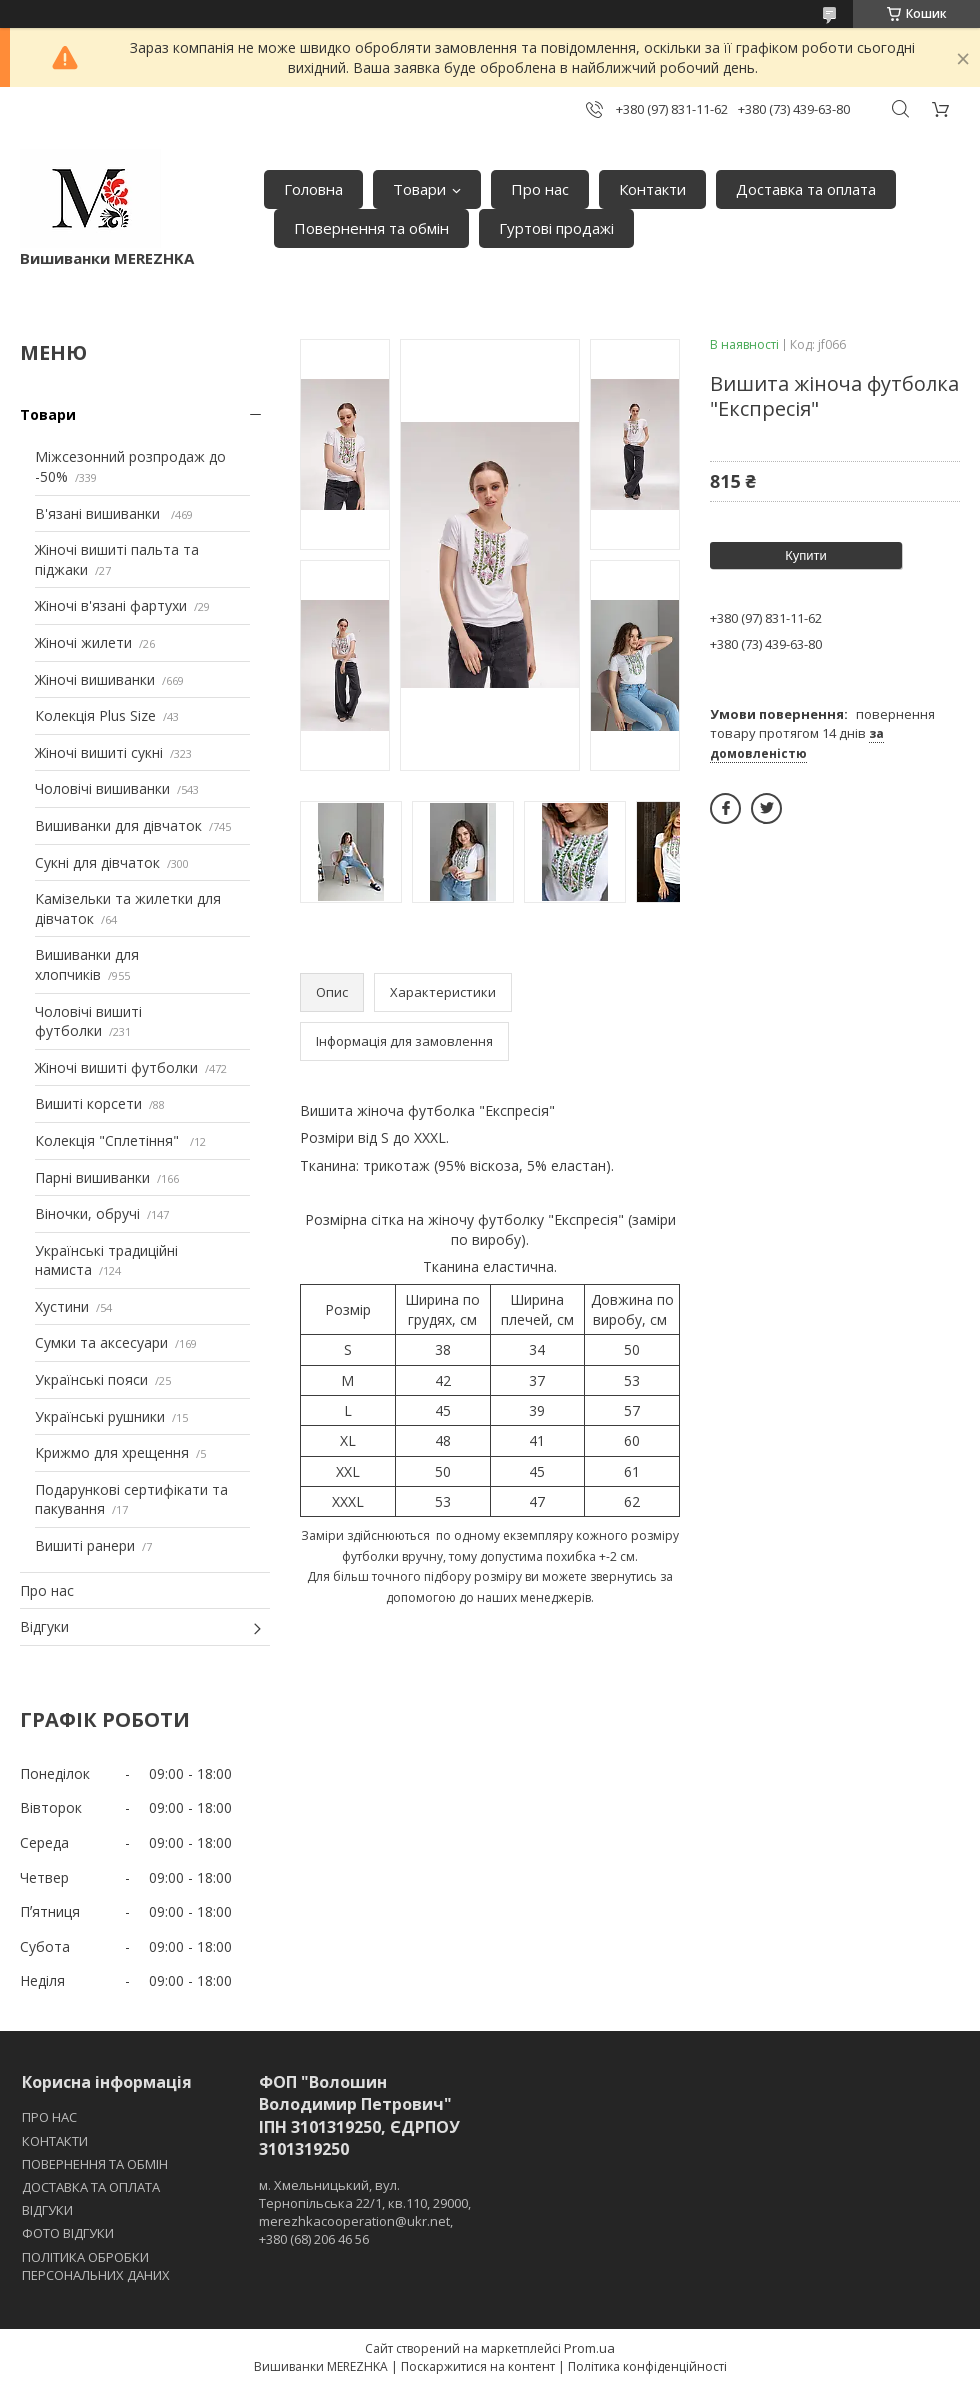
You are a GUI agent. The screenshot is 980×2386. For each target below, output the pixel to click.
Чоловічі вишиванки (102, 788)
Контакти (652, 189)
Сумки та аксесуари (101, 1342)
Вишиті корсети (88, 1103)
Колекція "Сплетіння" (109, 1140)
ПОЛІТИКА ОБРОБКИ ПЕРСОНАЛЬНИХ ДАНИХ (96, 2266)
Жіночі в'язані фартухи (111, 605)
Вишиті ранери (85, 1545)
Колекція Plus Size (95, 715)
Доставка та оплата (806, 189)
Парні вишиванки (92, 1177)
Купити (806, 555)
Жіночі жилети (83, 642)
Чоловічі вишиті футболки (88, 1021)
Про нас (540, 189)
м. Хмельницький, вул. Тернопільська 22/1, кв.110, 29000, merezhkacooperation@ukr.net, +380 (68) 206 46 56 (365, 2212)
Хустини (62, 1306)
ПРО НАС (49, 2117)
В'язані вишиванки (99, 513)
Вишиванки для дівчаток (118, 825)
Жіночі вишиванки (95, 679)
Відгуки (44, 1626)
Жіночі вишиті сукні (99, 752)
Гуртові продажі (556, 228)
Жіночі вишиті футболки (116, 1067)
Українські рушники (100, 1416)
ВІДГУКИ (47, 2210)
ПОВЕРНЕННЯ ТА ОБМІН (95, 2164)
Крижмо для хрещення (112, 1452)
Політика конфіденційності (647, 2366)
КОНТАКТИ (55, 2141)
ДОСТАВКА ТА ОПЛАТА (91, 2187)
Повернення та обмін (371, 228)
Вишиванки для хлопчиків (87, 964)
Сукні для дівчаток (97, 862)
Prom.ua (589, 2348)
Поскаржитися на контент (478, 2366)
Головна (313, 189)
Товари (419, 189)
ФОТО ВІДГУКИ (68, 2233)
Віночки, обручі (87, 1213)
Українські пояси (91, 1379)
